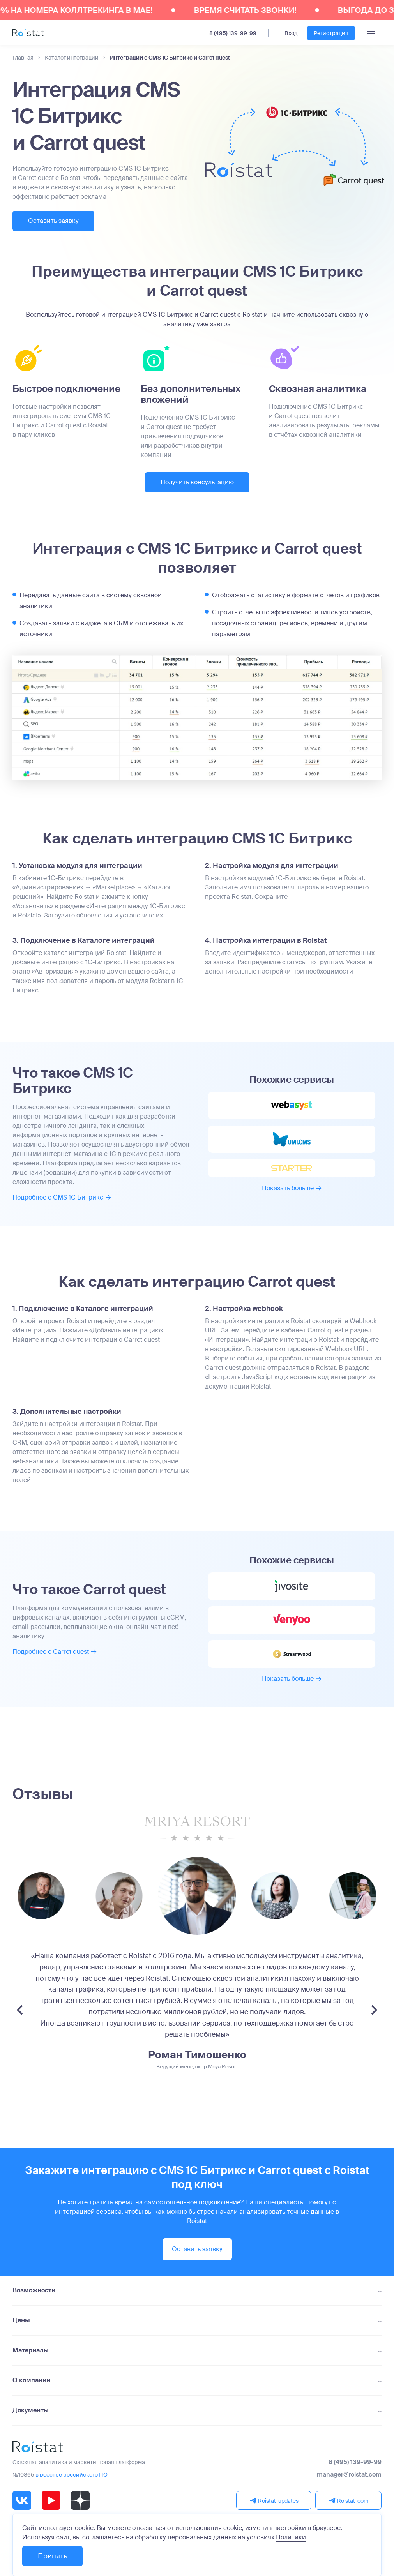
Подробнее (61, 1197)
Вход (290, 33)
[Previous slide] (19, 2010)
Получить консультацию (197, 482)
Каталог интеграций (72, 58)
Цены (21, 2320)
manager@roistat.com (349, 2475)
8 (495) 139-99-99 (232, 33)
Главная (23, 58)
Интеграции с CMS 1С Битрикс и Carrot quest (170, 58)
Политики (291, 2537)
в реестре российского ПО (71, 2474)
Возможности (33, 2290)
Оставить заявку (53, 221)
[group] (119, 1896)
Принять (52, 2556)
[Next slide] (374, 2010)
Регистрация (331, 33)
